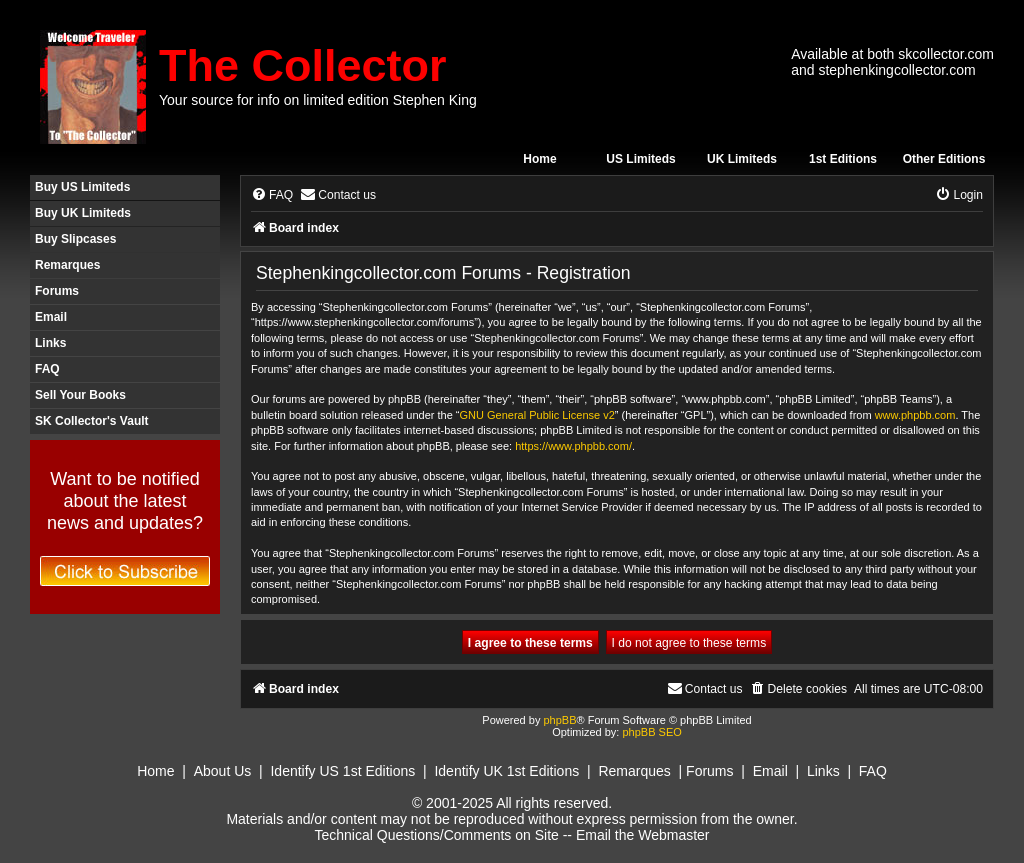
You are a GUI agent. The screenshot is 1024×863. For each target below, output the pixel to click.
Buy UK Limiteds (83, 213)
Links (50, 343)
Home (539, 159)
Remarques (67, 265)
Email (51, 317)
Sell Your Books (80, 395)
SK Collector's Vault (92, 421)
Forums (57, 291)
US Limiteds (640, 159)
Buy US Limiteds (82, 187)
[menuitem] (272, 195)
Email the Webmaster (643, 835)
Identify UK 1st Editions (506, 771)
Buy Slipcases (75, 239)
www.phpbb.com (915, 415)
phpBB (559, 720)
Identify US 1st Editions (342, 771)
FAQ (47, 369)
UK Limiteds (742, 159)
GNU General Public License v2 (537, 415)
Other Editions (944, 159)
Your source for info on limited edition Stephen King (318, 100)
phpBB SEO (651, 732)
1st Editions (843, 159)
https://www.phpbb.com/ (573, 446)
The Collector (303, 65)
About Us (223, 771)
